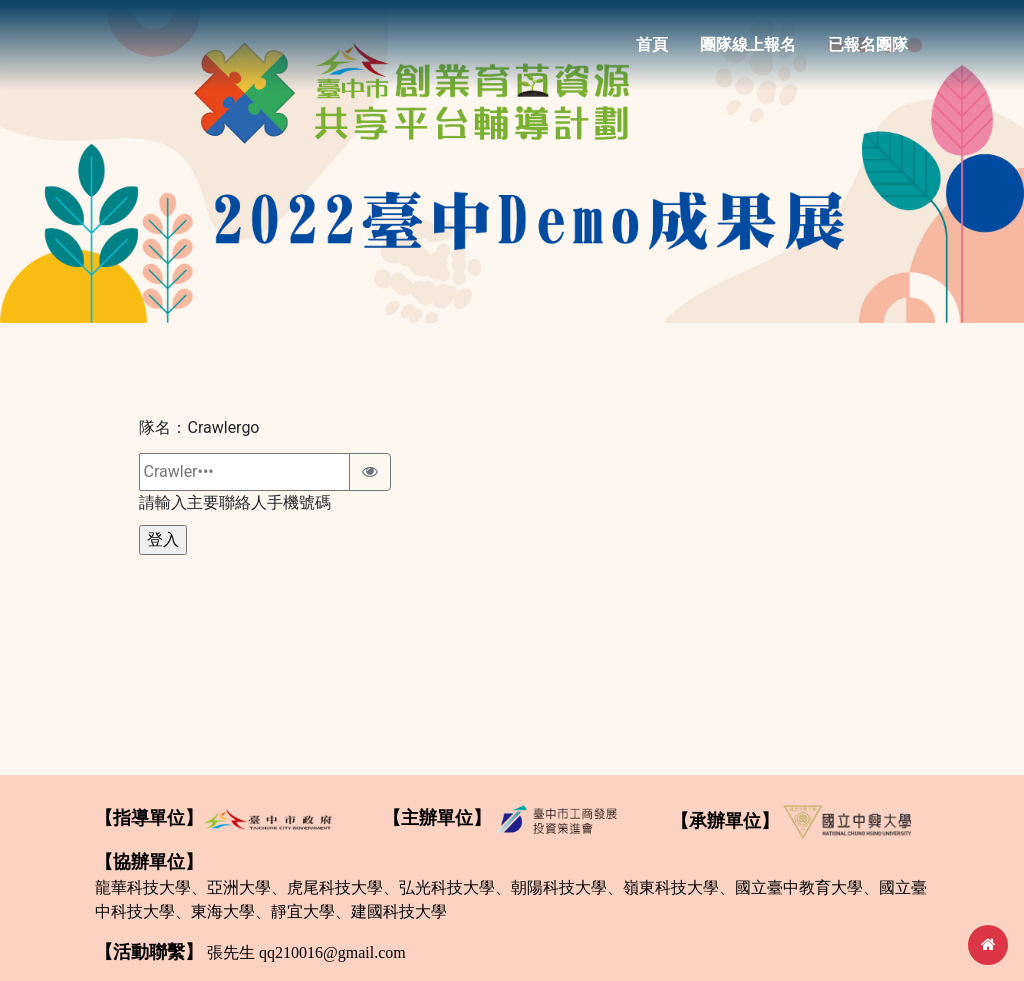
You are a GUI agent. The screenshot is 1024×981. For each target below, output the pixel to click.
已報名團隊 (868, 51)
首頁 (652, 51)
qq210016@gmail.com (332, 952)
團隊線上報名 (748, 51)
